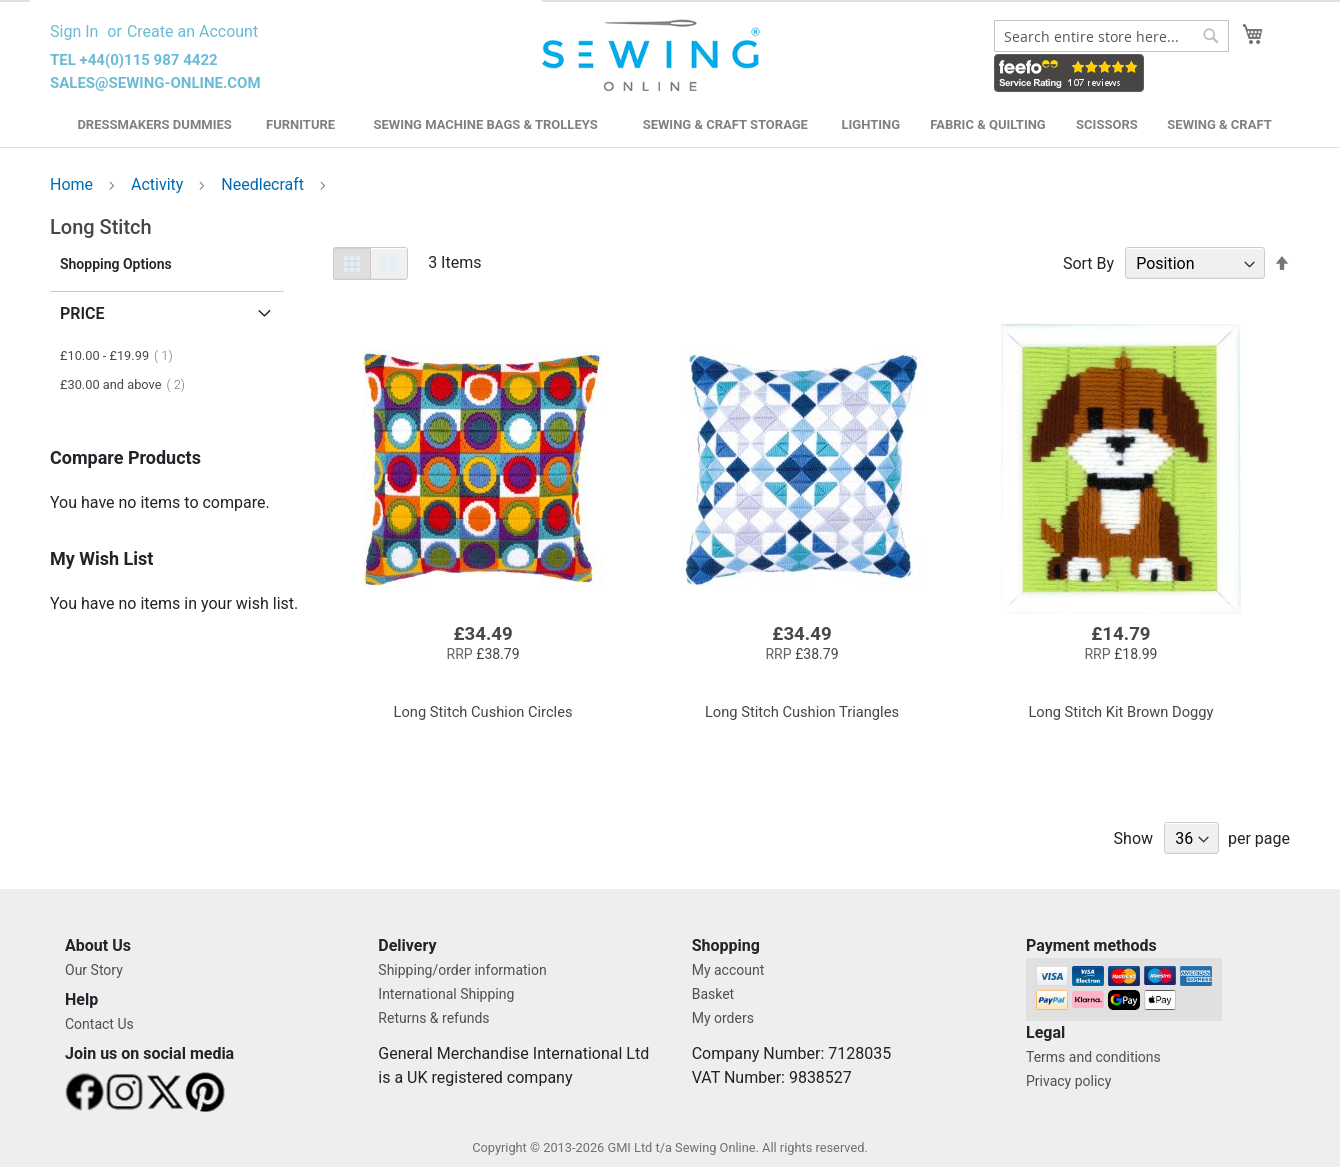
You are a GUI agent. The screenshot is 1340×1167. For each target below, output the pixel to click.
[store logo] (653, 56)
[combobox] (1111, 36)
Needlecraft (264, 184)
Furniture (300, 124)
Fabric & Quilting (987, 124)
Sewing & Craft (1219, 124)
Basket (713, 994)
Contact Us (99, 1024)
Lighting (871, 124)
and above (128, 384)
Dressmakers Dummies (154, 124)
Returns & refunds (433, 1018)
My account (728, 970)
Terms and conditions (1093, 1057)
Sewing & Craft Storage (725, 124)
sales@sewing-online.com (155, 83)
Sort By (1088, 263)
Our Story (94, 970)
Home (73, 184)
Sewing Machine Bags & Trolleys (485, 124)
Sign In (74, 31)
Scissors (1107, 124)
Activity (159, 184)
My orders (723, 1018)
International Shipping (446, 994)
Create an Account (192, 31)
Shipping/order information (462, 970)
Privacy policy (1068, 1081)
